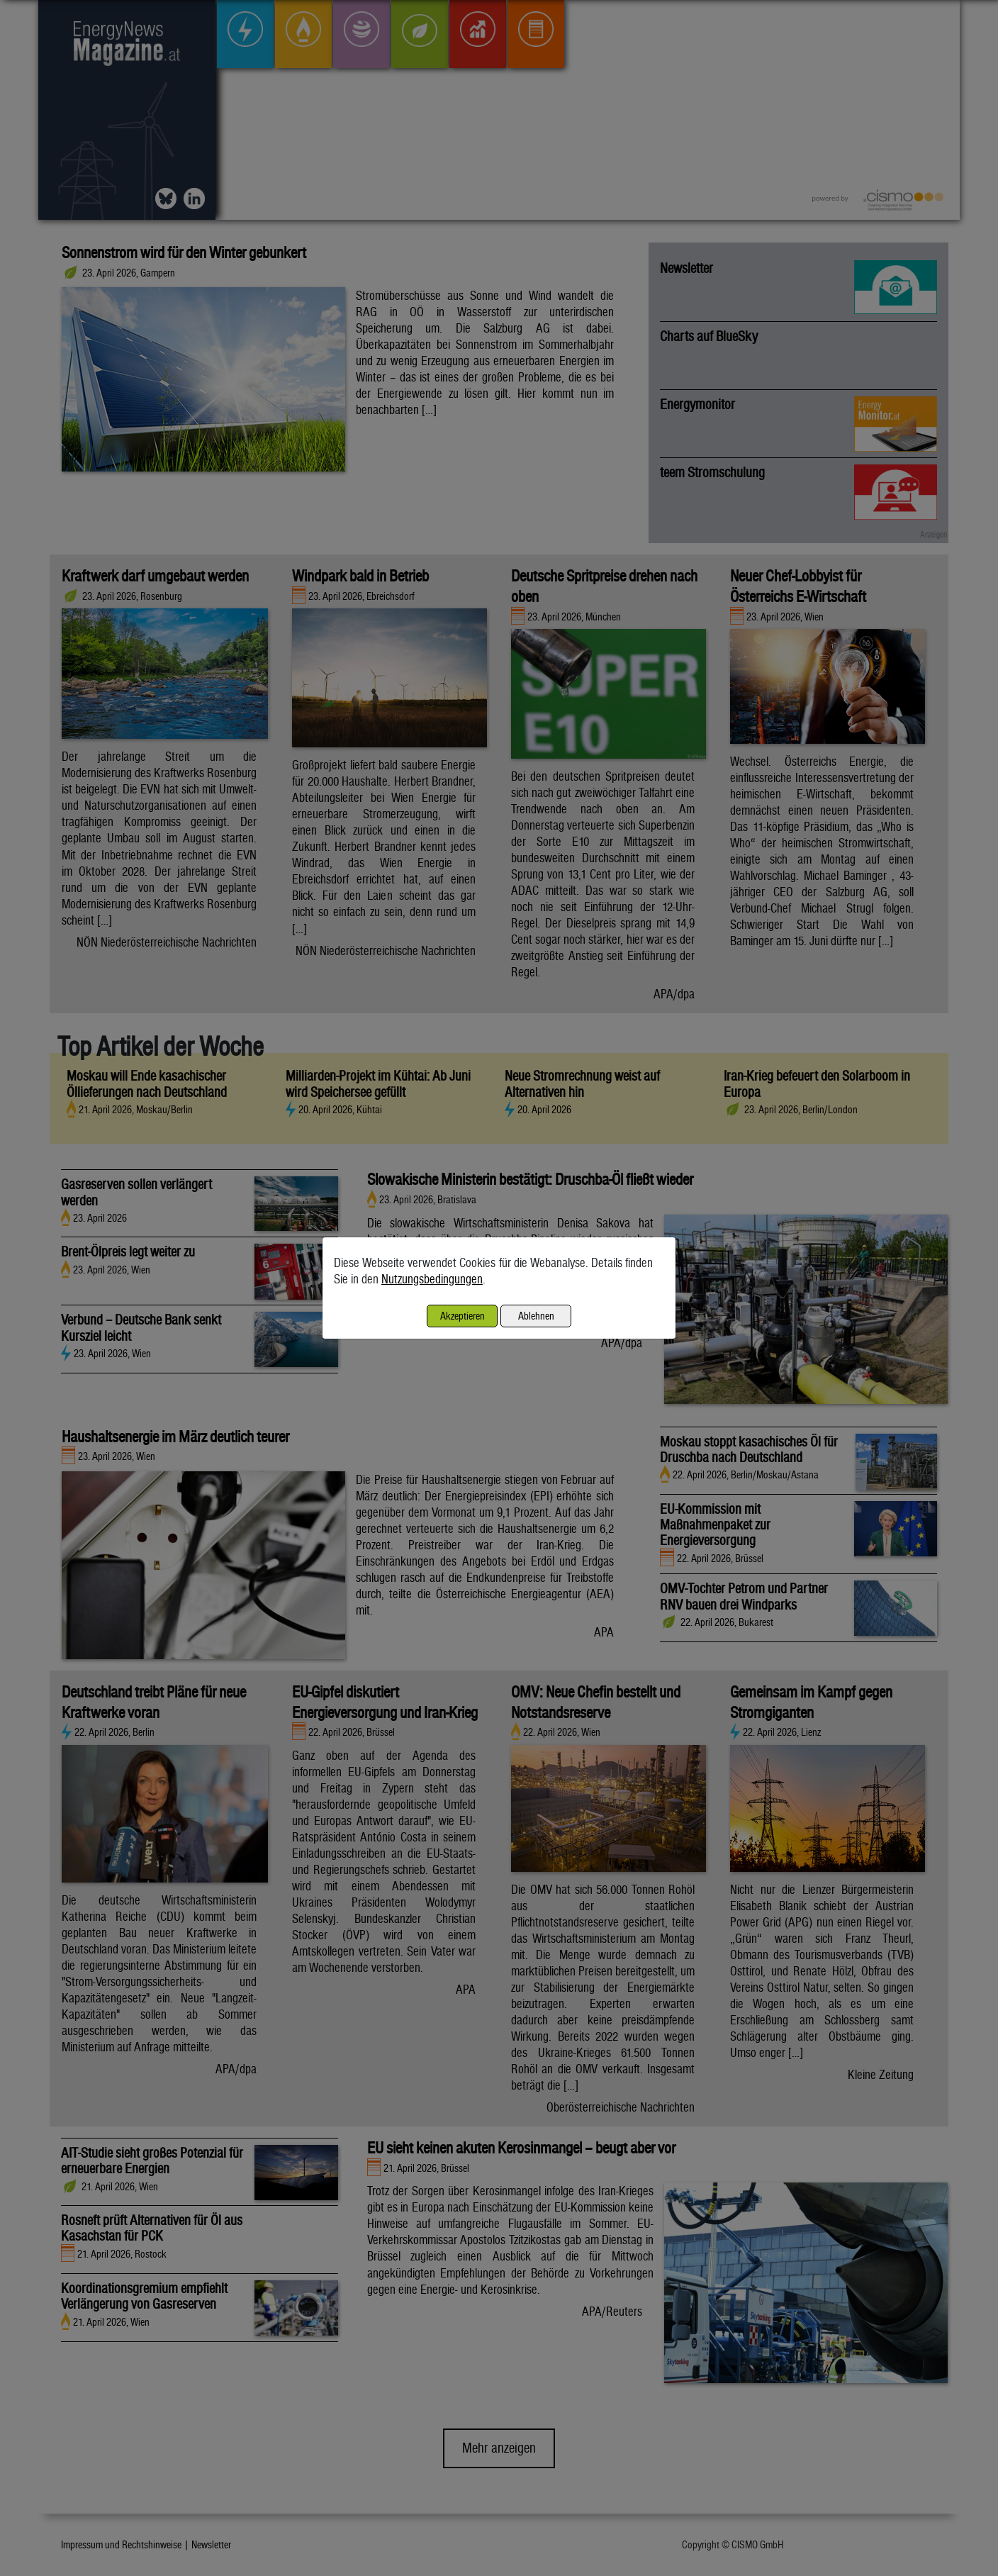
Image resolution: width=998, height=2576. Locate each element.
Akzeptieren (462, 1316)
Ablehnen (536, 1316)
